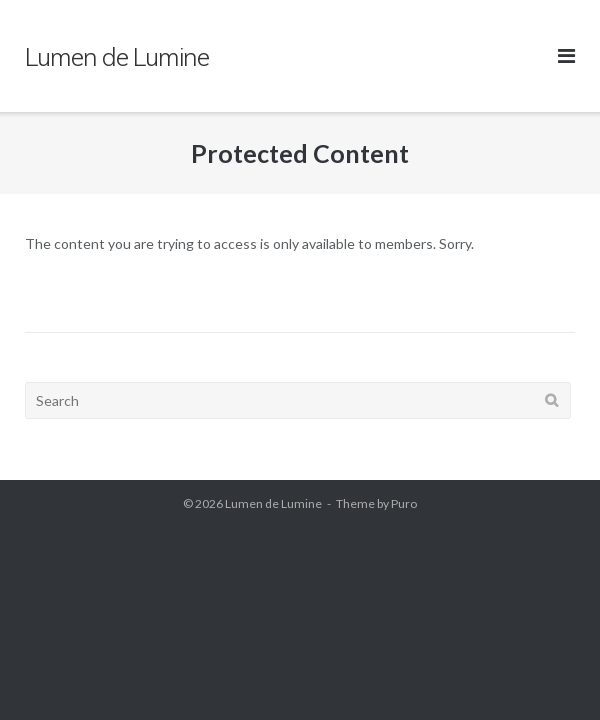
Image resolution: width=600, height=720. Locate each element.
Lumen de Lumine (273, 503)
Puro (404, 503)
